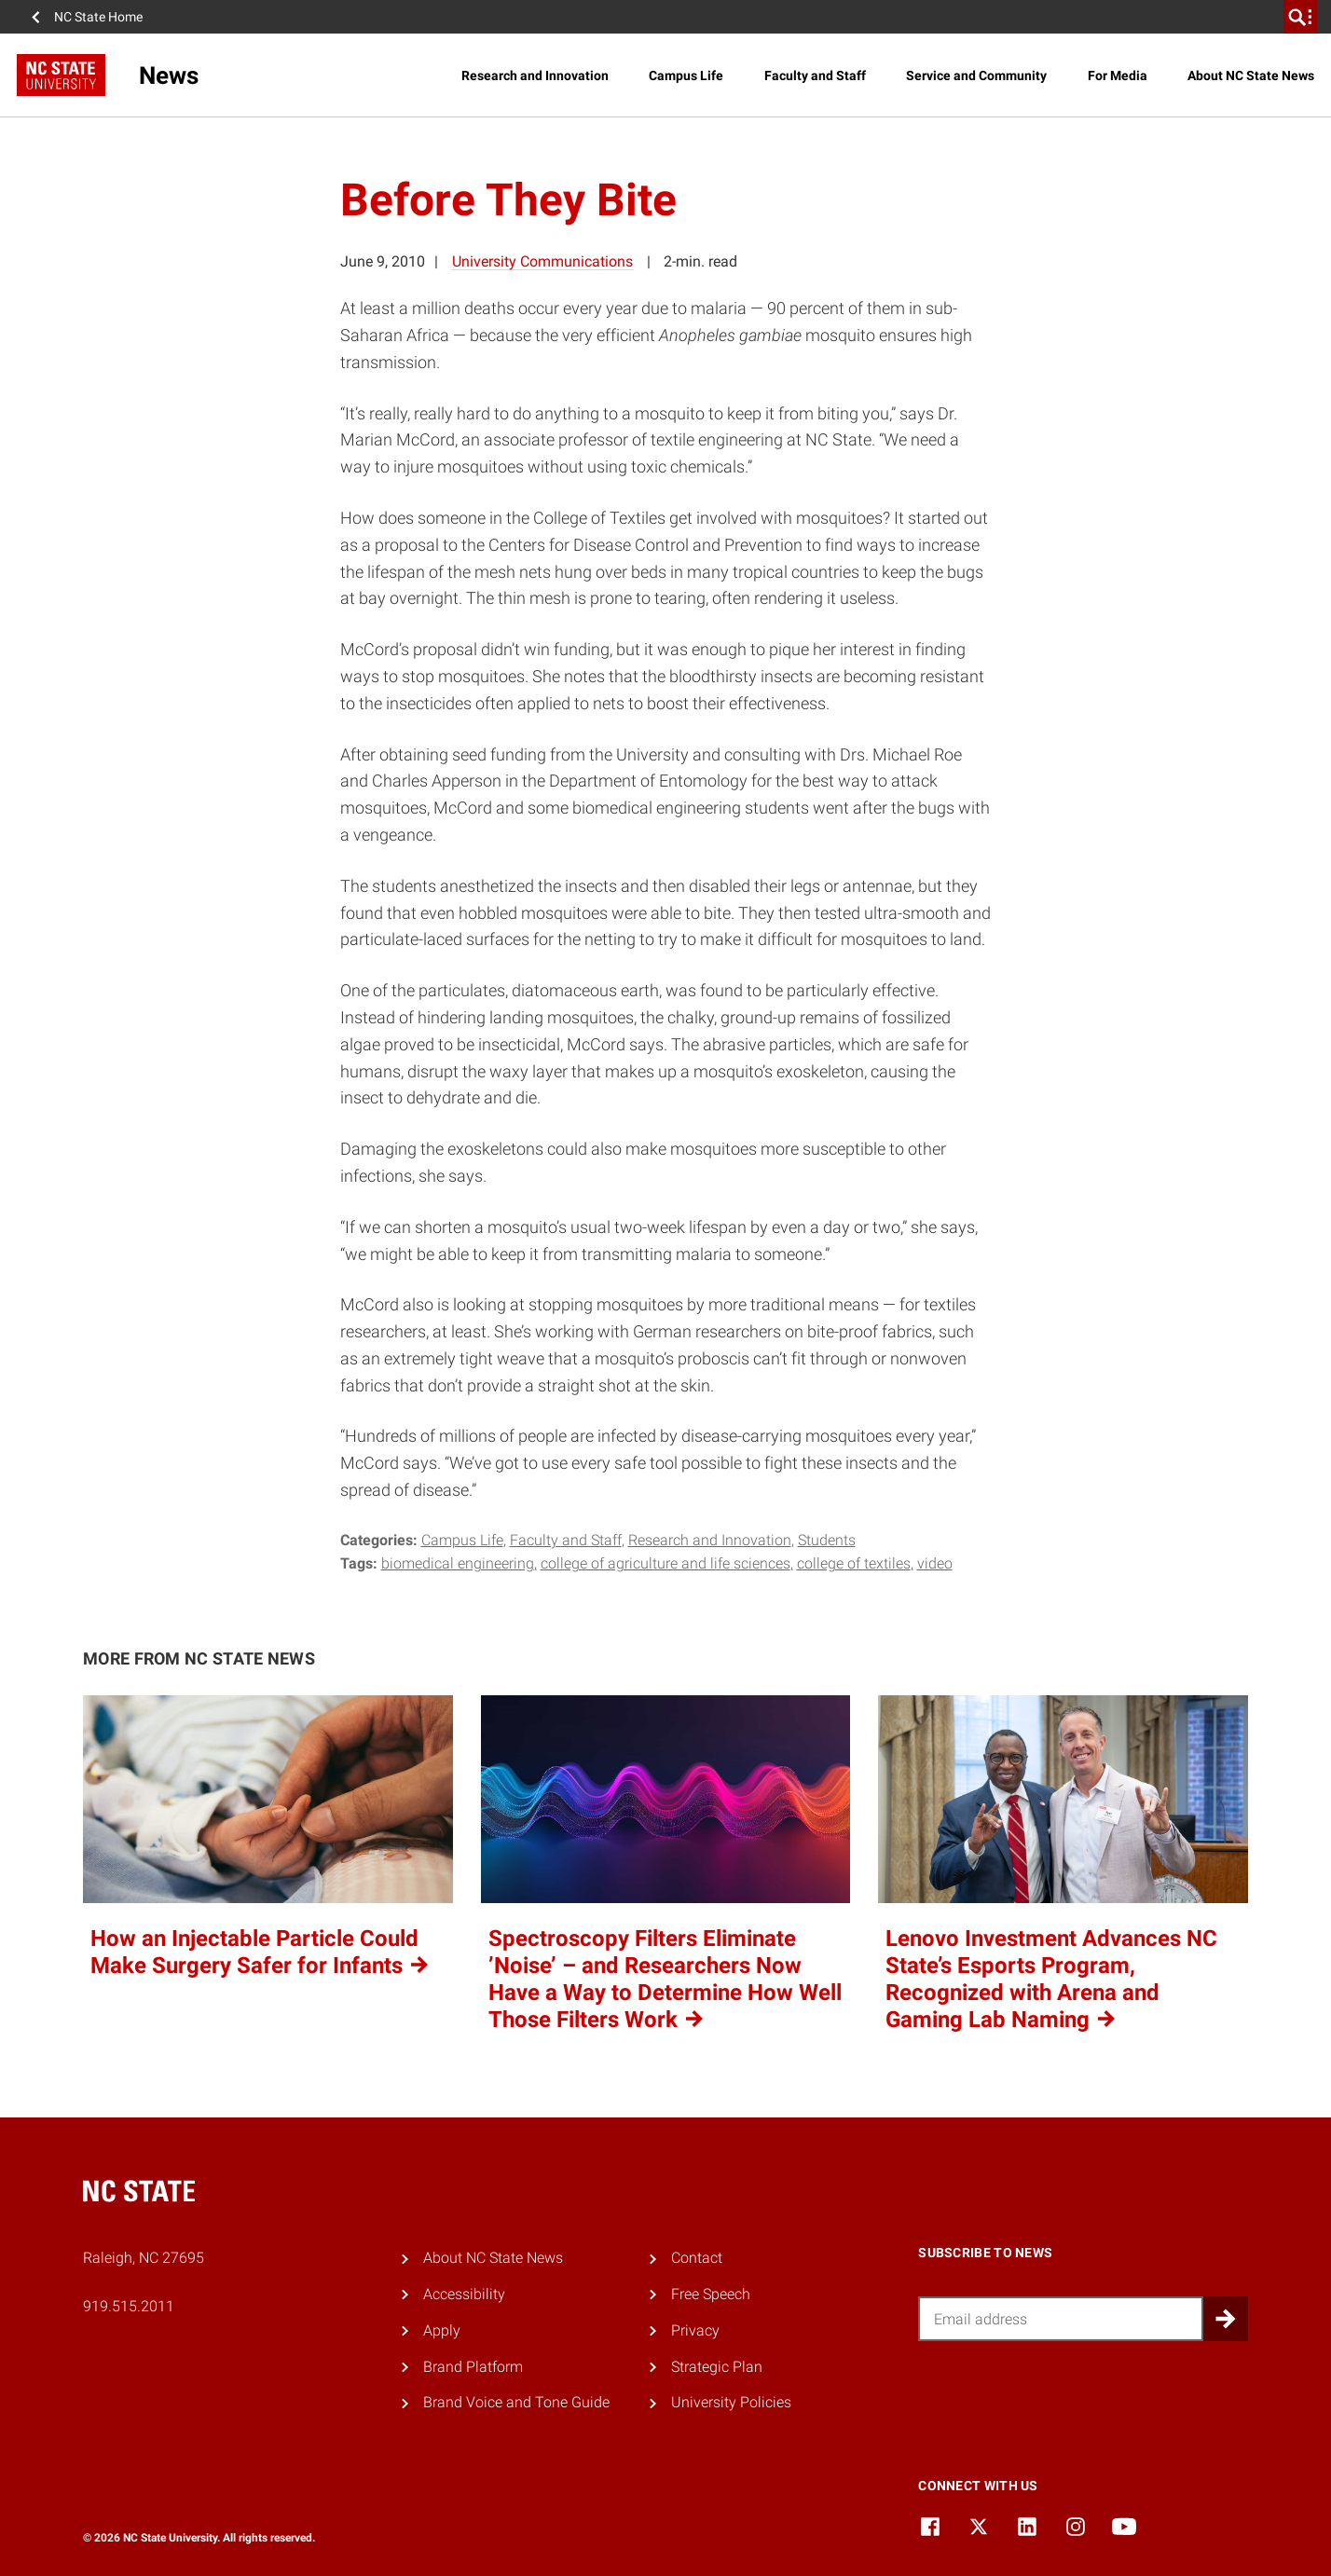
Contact (696, 2258)
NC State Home (98, 16)
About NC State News (1250, 75)
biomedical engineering (457, 1563)
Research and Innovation (535, 75)
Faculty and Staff (815, 75)
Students (827, 1540)
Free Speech (710, 2294)
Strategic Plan (716, 2367)
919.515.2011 (128, 2306)
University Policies (731, 2402)
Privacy (695, 2330)
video (935, 1563)
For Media (1117, 75)
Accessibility (464, 2294)
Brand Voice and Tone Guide (516, 2402)
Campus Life (686, 75)
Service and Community (976, 75)
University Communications (542, 261)
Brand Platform (473, 2367)
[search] (1300, 17)
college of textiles (854, 1563)
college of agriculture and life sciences (665, 1563)
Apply (441, 2330)
